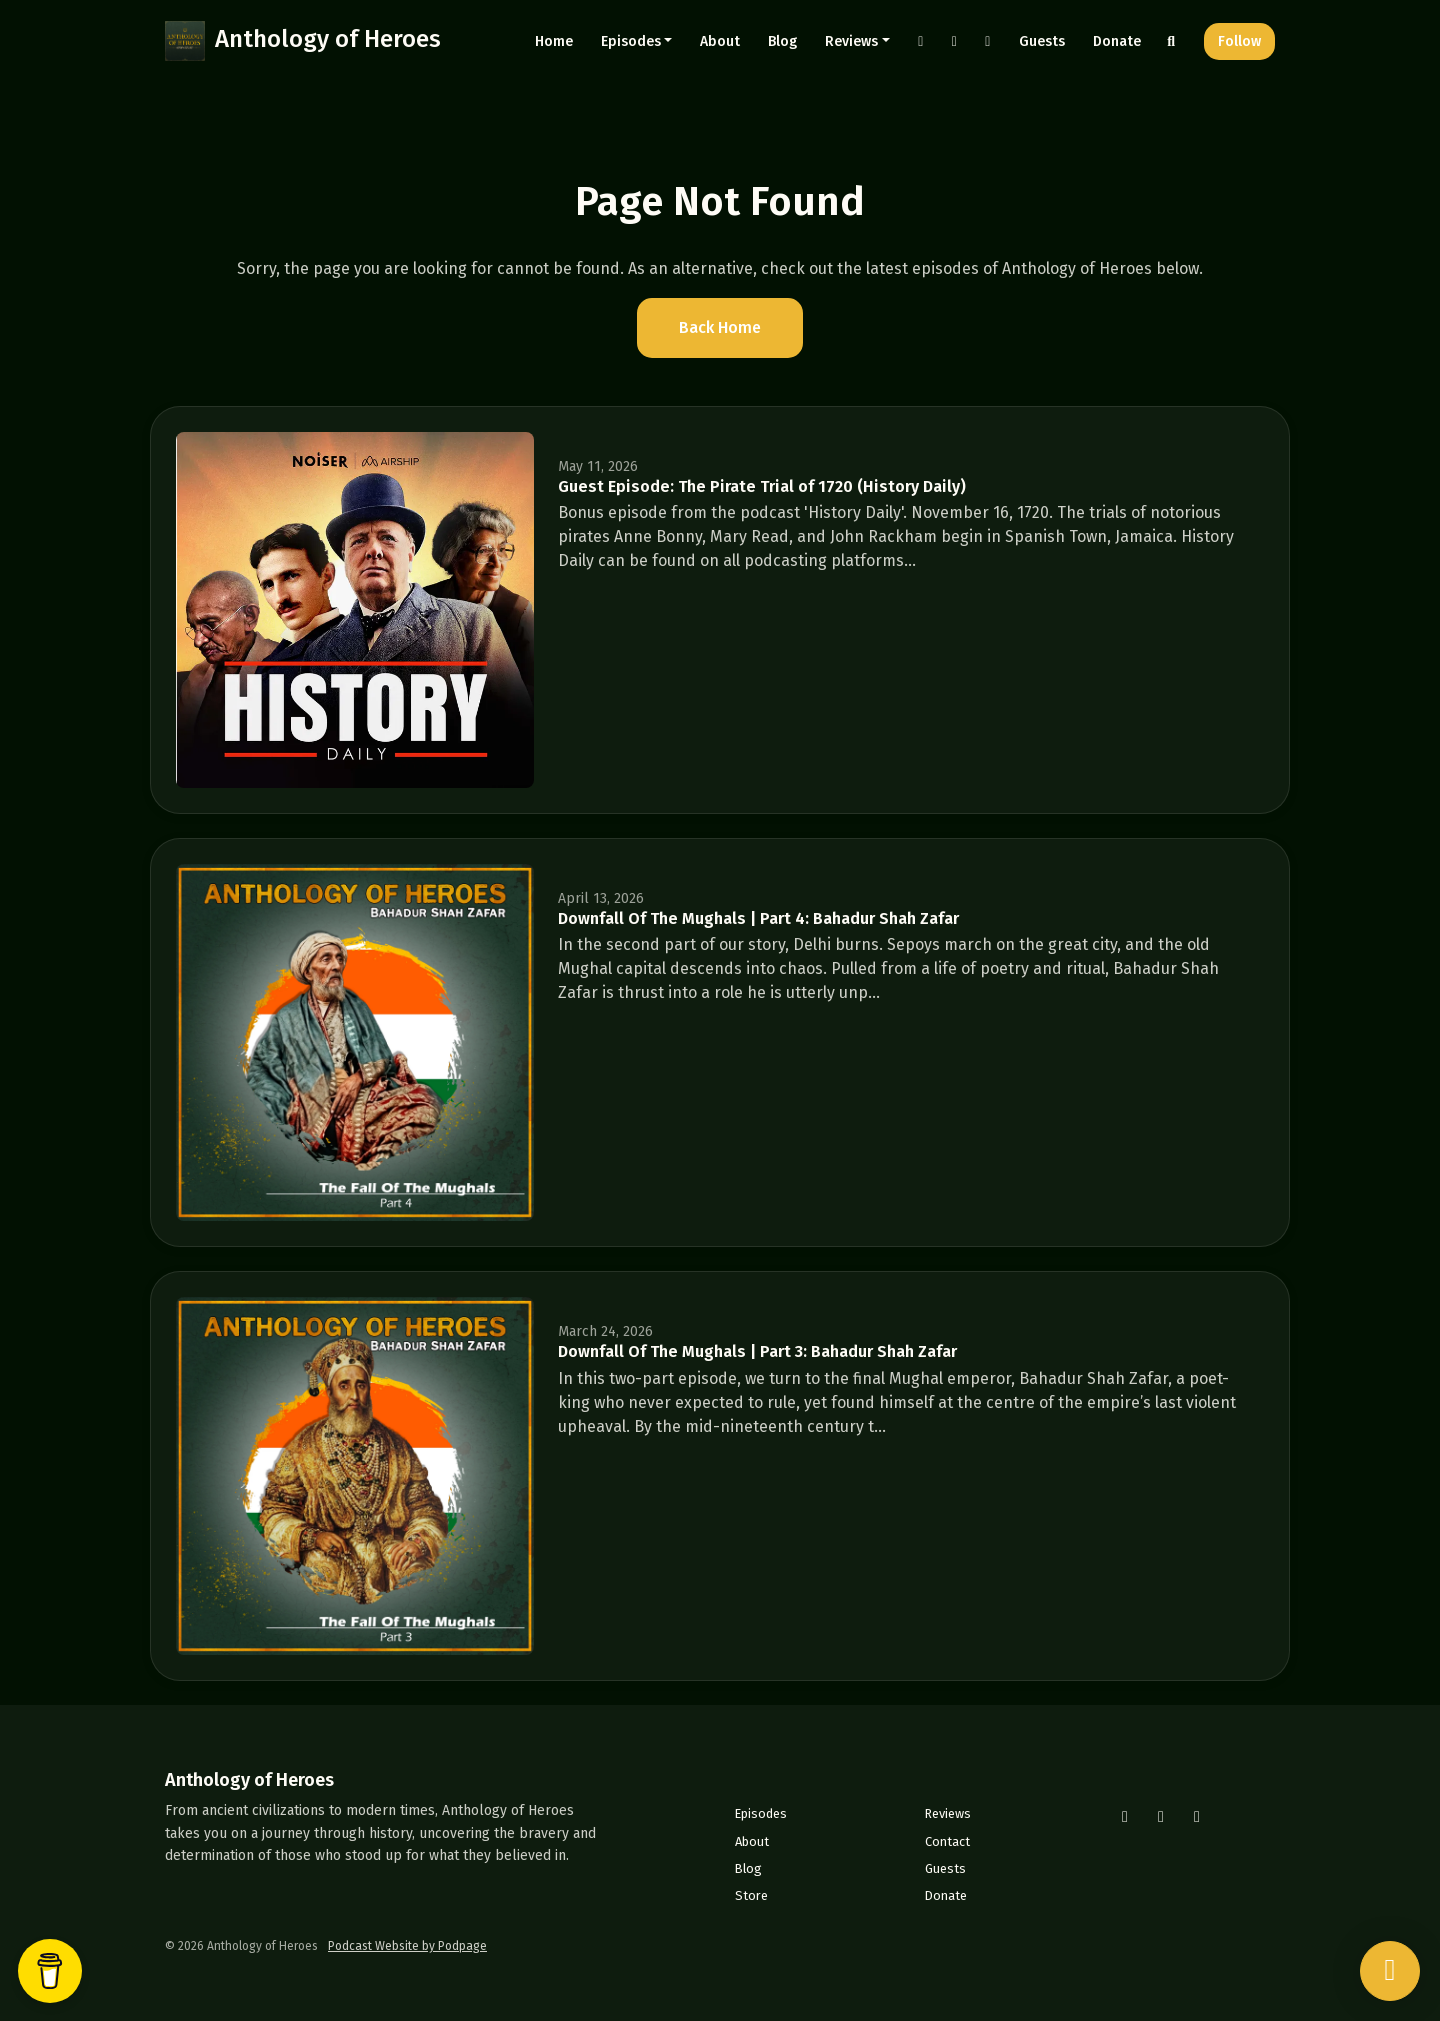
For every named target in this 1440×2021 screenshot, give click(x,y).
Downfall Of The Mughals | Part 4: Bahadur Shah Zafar (758, 918)
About (720, 41)
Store (751, 1895)
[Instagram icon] (1125, 1817)
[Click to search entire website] (1172, 41)
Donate (1117, 41)
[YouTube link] (988, 41)
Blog (782, 41)
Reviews (851, 41)
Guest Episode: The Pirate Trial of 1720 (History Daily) (762, 486)
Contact (947, 1841)
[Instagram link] (921, 41)
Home (554, 41)
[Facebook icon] (1161, 1817)
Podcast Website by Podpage (407, 1946)
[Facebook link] (955, 41)
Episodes (631, 41)
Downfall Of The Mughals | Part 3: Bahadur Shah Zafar (757, 1351)
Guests (1042, 41)
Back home (720, 327)
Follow (1239, 41)
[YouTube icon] (1197, 1817)
